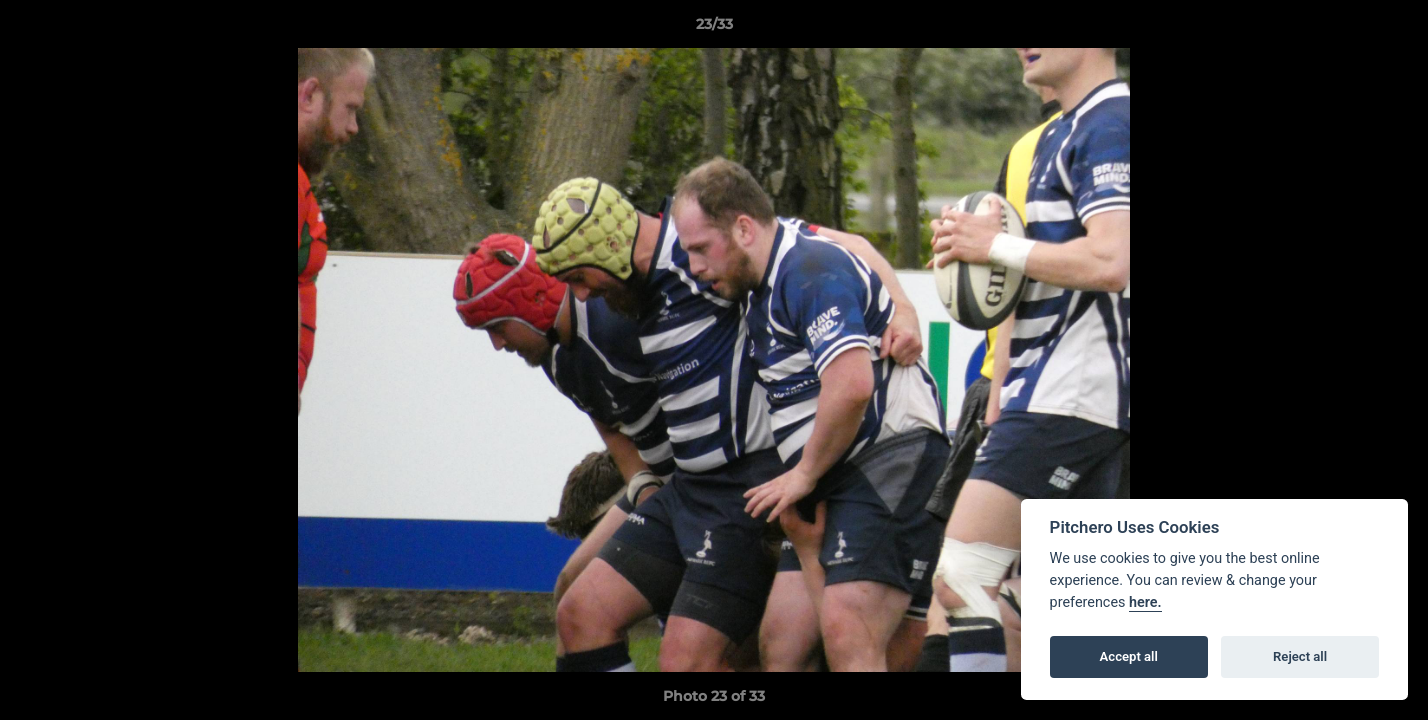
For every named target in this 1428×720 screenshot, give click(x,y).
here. (1145, 602)
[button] (1392, 29)
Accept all (1129, 656)
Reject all (1300, 656)
